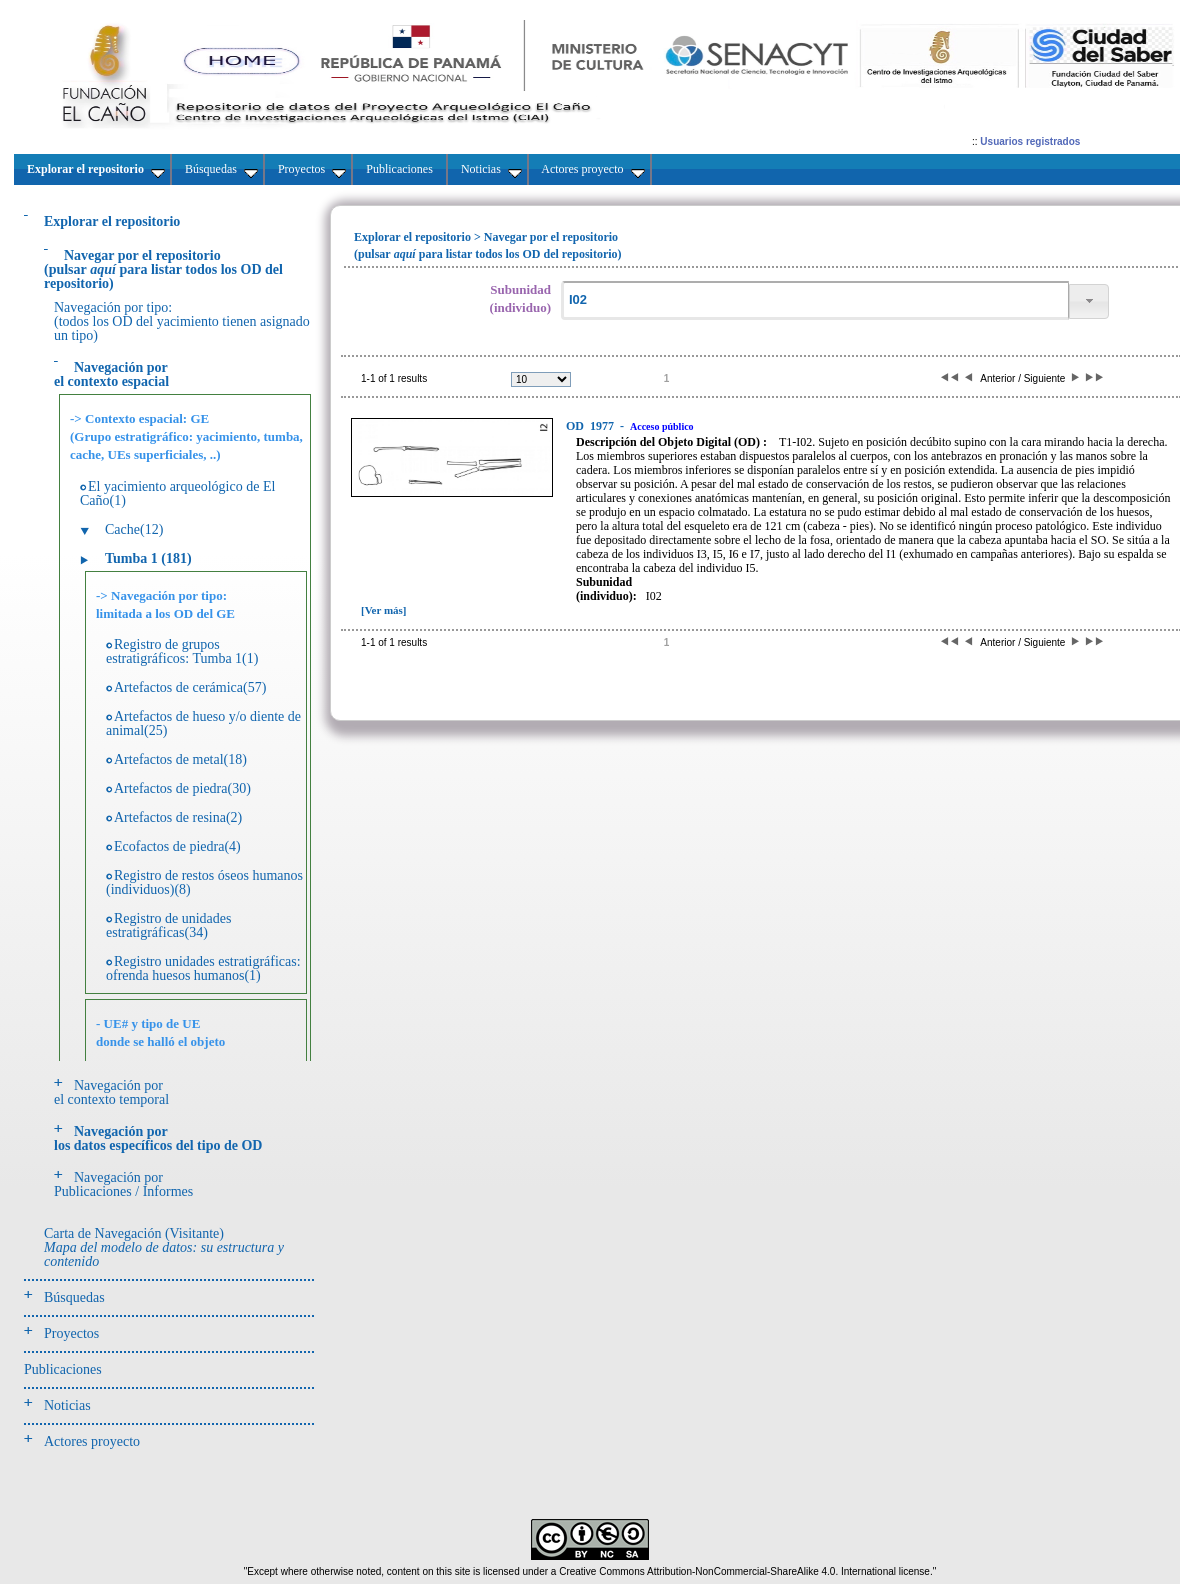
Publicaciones (63, 1369)
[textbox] (815, 300)
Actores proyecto (92, 1441)
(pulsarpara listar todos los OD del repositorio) (163, 269)
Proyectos (71, 1333)
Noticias (67, 1405)
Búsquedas (74, 1297)
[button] (1089, 301)
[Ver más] (384, 610)
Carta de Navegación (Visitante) (164, 1247)
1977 (591, 426)
